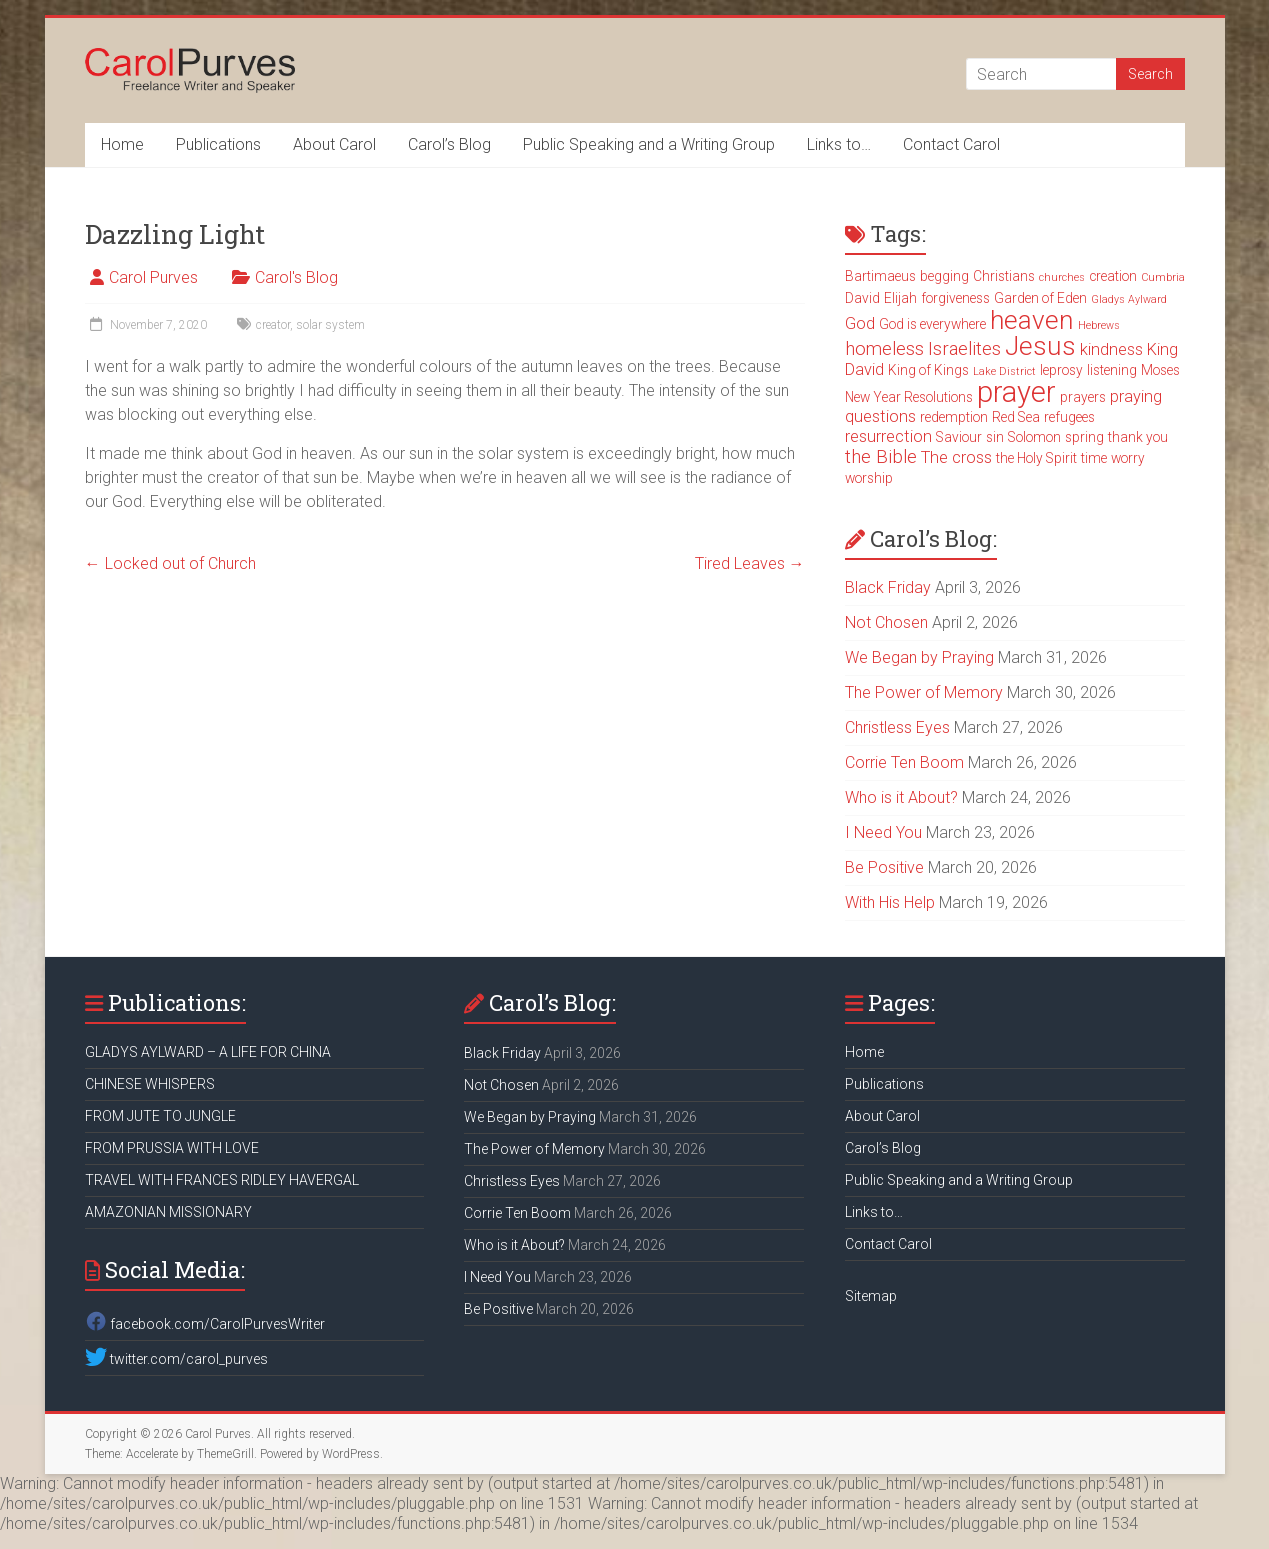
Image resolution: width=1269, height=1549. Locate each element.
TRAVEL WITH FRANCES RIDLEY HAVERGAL (222, 1180)
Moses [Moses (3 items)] (1160, 370)
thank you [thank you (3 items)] (1138, 437)
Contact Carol (951, 144)
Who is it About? (901, 797)
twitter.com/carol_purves (176, 1359)
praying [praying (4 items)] (1136, 396)
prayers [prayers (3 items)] (1083, 397)
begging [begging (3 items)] (944, 276)
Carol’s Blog (449, 144)
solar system (330, 325)
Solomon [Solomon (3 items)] (1034, 437)
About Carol (334, 144)
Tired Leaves (750, 563)
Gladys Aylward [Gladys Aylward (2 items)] (1129, 299)
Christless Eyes (897, 727)
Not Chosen (886, 622)
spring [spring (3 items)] (1084, 437)
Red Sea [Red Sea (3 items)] (1016, 417)
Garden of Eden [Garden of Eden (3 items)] (1040, 298)
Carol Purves (153, 277)
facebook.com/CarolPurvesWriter (205, 1324)
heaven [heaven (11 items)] (1032, 320)
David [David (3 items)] (862, 298)
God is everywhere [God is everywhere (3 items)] (932, 324)
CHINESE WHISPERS (150, 1084)
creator (273, 325)
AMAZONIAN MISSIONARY (168, 1212)
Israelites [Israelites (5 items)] (964, 349)
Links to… (839, 144)
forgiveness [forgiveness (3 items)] (955, 298)
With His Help (890, 902)
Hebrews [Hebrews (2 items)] (1099, 325)
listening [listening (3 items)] (1112, 370)
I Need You (883, 832)
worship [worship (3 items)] (869, 478)
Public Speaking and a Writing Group (649, 144)
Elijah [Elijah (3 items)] (900, 298)
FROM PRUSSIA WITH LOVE (172, 1148)
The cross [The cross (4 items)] (956, 457)
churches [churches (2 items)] (1062, 277)
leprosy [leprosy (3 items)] (1061, 370)
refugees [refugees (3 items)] (1069, 417)
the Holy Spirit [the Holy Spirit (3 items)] (1036, 458)
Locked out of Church (170, 563)
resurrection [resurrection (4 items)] (888, 436)
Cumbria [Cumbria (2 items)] (1163, 277)
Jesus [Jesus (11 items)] (1040, 346)
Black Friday (888, 587)
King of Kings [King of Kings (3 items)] (928, 370)
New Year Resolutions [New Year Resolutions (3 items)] (909, 397)
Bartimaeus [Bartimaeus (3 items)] (880, 276)
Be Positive (884, 867)
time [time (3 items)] (1094, 458)
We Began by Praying (919, 657)
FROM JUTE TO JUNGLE (160, 1116)
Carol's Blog (296, 277)
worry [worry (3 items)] (1128, 458)
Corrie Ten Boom (904, 762)
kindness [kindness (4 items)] (1111, 349)
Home (122, 144)
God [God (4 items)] (860, 323)
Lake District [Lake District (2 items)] (1004, 371)
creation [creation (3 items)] (1113, 276)
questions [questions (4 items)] (880, 416)
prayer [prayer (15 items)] (1016, 392)
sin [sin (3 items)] (995, 437)
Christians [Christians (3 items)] (1004, 276)
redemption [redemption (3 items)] (954, 417)
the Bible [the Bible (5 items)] (881, 457)
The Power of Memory (924, 692)
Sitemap (871, 1296)
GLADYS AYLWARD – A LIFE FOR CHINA (208, 1052)
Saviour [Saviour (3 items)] (959, 437)
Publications (218, 144)
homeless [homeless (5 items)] (884, 349)
